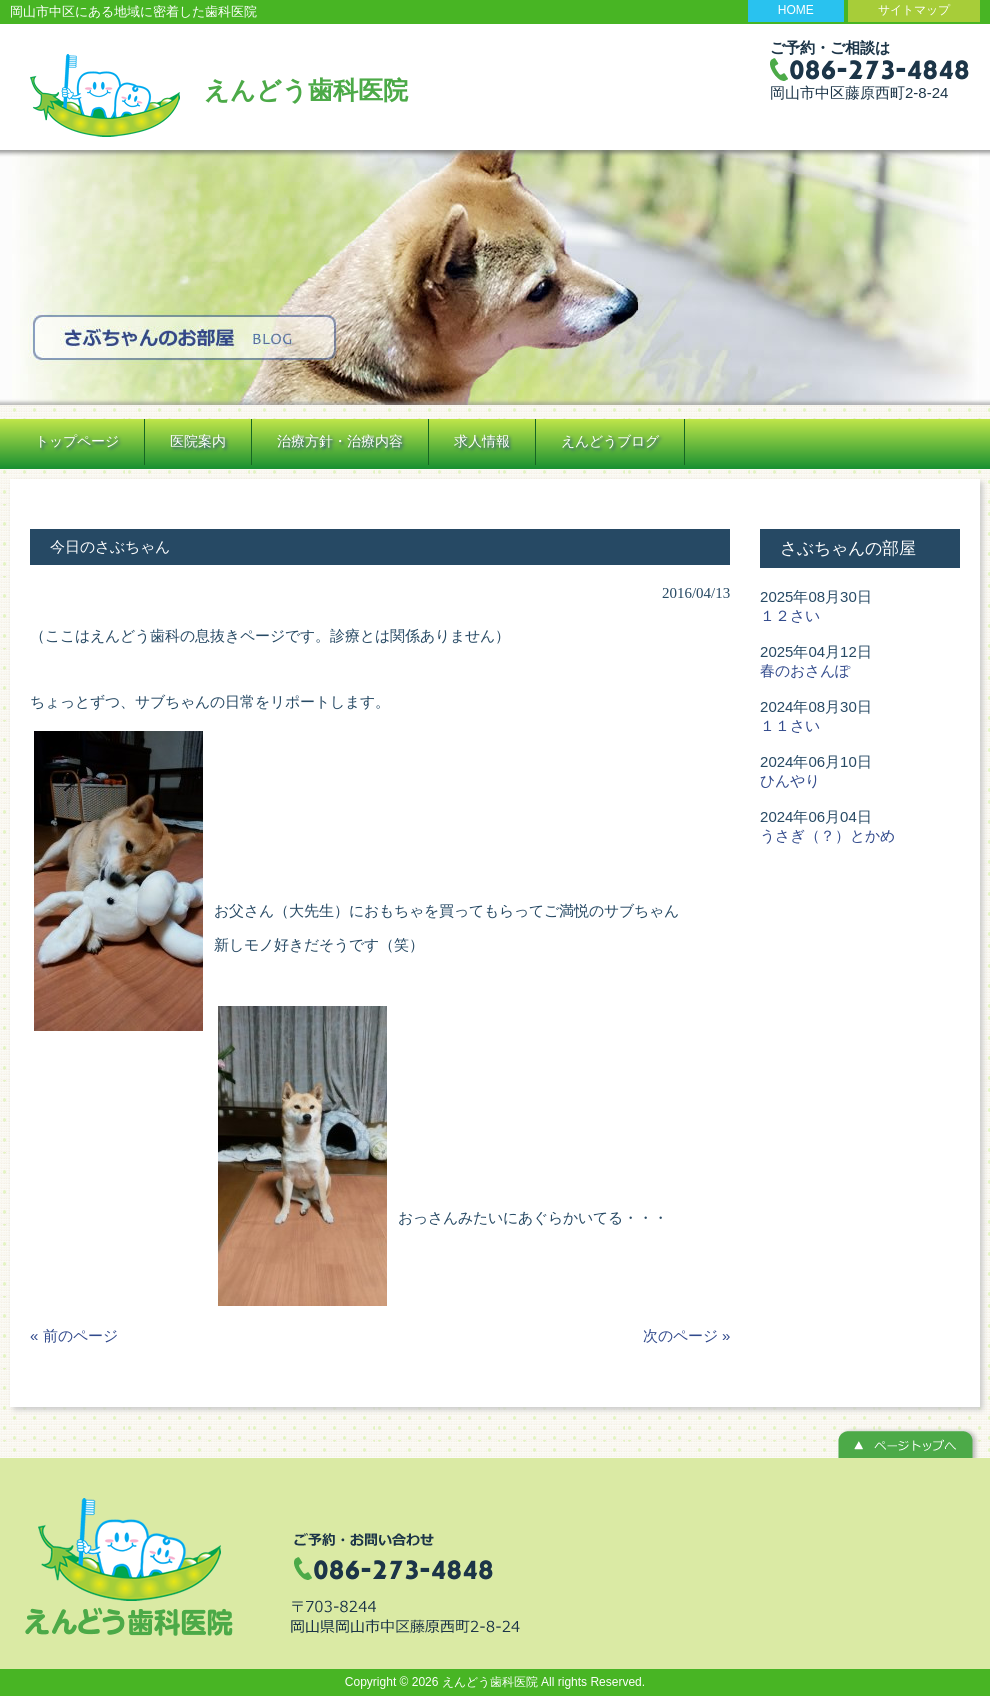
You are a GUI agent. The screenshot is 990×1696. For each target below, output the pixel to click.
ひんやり (790, 780)
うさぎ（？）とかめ (827, 835)
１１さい (790, 725)
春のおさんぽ (805, 670)
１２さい (790, 615)
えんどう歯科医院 (306, 90)
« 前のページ (74, 1335)
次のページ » (687, 1335)
